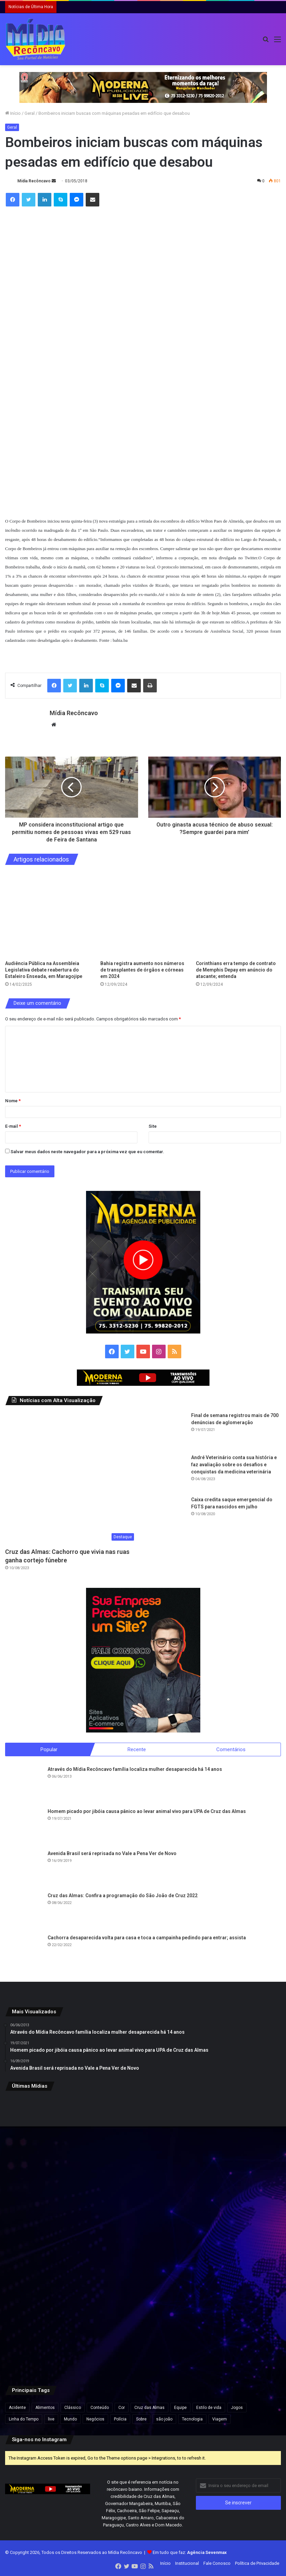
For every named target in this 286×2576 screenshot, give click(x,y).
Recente (137, 1749)
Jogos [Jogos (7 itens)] (237, 2408)
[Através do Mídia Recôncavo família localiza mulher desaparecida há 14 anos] (24, 1785)
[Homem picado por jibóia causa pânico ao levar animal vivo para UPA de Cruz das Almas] (24, 1827)
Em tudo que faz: (190, 2552)
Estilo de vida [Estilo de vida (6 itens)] (208, 2408)
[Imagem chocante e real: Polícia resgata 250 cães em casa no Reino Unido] (143, 2143)
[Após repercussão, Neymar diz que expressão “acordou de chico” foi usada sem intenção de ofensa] (143, 2328)
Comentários (231, 1749)
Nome (13, 1100)
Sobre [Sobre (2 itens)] (141, 2419)
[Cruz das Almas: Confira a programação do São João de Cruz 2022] (24, 1911)
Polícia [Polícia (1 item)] (120, 2419)
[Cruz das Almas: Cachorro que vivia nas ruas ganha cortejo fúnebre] (71, 1478)
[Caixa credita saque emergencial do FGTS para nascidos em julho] (167, 1515)
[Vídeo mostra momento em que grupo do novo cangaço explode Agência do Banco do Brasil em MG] (236, 2328)
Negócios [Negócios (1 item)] (95, 2419)
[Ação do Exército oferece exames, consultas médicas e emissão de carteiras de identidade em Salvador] (236, 2236)
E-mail (13, 1126)
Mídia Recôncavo (34, 181)
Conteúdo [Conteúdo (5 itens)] (99, 2408)
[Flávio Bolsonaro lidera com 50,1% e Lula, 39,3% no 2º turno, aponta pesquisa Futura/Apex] (143, 2236)
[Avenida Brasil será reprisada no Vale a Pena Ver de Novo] (24, 1869)
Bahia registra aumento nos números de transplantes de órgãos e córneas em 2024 (142, 970)
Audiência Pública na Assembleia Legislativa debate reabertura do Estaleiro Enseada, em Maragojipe (43, 970)
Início (13, 113)
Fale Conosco (217, 2563)
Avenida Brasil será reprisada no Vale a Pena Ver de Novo (112, 1854)
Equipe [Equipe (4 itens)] (180, 2408)
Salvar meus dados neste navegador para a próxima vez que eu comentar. (87, 1151)
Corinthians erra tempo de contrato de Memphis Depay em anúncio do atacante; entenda (236, 970)
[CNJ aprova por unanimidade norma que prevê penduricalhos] (50, 2143)
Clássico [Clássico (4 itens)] (72, 2408)
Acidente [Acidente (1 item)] (17, 2408)
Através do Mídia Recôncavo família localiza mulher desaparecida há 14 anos (135, 1770)
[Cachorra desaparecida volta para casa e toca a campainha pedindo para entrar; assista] (24, 1953)
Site (153, 1126)
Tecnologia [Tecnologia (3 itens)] (192, 2419)
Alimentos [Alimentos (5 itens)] (45, 2408)
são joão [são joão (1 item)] (164, 2419)
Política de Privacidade (257, 2563)
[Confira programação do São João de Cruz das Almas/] (50, 2236)
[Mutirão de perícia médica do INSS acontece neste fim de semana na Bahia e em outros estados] (236, 2143)
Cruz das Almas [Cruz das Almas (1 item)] (149, 2408)
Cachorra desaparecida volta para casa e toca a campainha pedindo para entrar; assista (147, 1938)
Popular (48, 1749)
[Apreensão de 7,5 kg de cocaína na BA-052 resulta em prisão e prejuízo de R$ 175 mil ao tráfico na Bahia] (50, 2328)
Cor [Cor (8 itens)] (121, 2408)
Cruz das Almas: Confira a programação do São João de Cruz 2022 (123, 1896)
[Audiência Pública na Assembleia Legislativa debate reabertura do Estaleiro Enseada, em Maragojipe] (47, 914)
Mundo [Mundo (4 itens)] (70, 2419)
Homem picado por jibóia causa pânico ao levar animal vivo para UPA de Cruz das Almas (147, 1812)
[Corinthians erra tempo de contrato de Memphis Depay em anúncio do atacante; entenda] (238, 914)
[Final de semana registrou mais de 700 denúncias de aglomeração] (167, 1430)
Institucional (187, 2563)
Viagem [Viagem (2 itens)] (219, 2419)
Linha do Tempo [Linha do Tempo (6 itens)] (23, 2419)
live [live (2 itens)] (51, 2419)
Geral (29, 113)
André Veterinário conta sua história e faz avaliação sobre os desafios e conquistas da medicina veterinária (234, 1464)
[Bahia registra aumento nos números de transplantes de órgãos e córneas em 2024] (142, 914)
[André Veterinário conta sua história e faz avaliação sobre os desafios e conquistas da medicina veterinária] (167, 1472)
